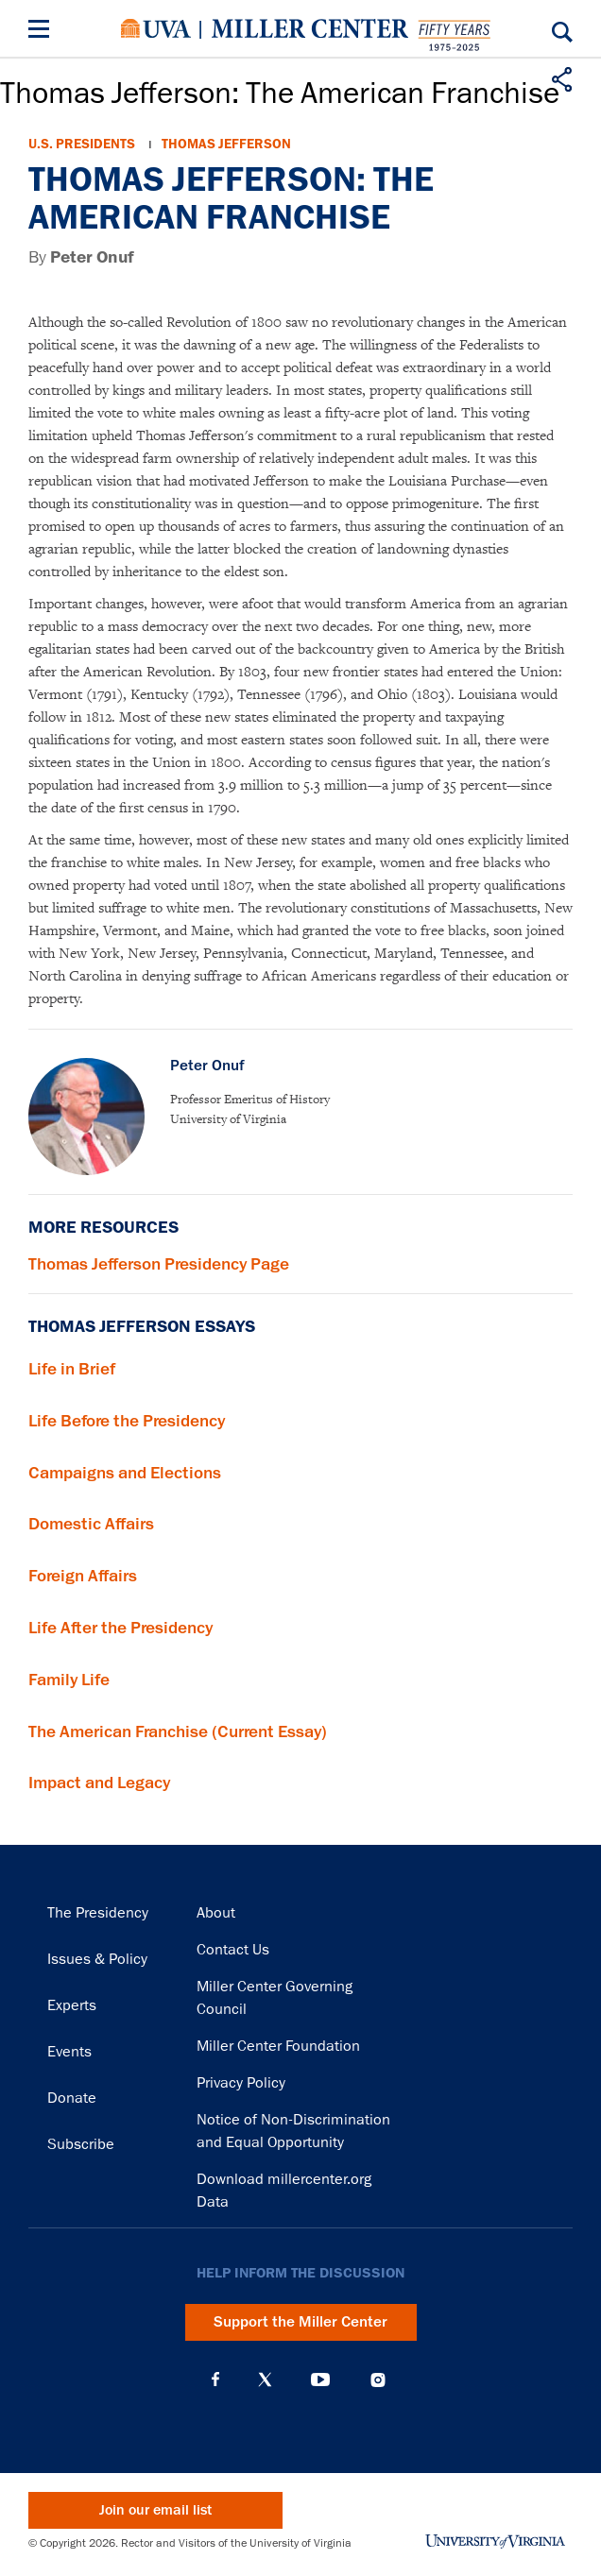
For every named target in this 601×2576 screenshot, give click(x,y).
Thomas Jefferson (226, 144)
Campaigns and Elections (124, 1472)
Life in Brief (71, 1368)
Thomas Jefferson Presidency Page (158, 1264)
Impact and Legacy (99, 1782)
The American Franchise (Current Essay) (177, 1731)
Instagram (378, 2380)
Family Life (69, 1679)
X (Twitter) (265, 2379)
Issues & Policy (97, 1959)
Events (69, 2051)
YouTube (320, 2379)
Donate (71, 2098)
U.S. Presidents (81, 144)
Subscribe (80, 2144)
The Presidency (97, 1912)
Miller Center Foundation (278, 2046)
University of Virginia (156, 28)
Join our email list (155, 2510)
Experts (71, 2005)
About (216, 1912)
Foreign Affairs (82, 1575)
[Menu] (42, 31)
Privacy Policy (241, 2082)
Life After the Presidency (120, 1627)
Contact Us (233, 1949)
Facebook (215, 2379)
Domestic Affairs (91, 1523)
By (81, 257)
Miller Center (310, 28)
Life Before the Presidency (126, 1420)
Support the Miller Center (300, 2321)
